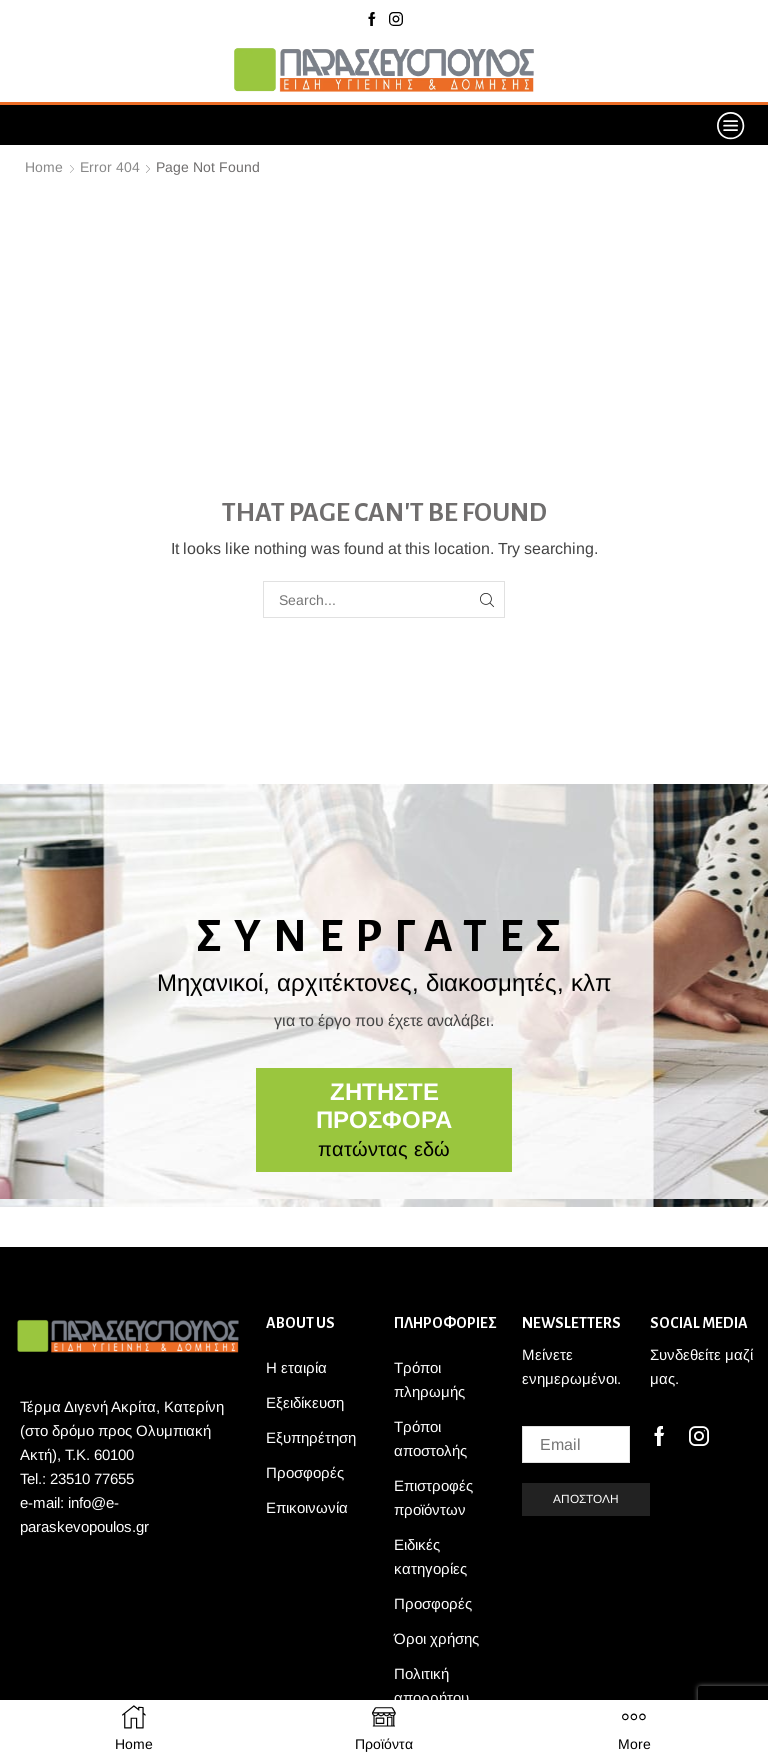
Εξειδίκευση (305, 1402)
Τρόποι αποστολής (430, 1438)
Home (44, 167)
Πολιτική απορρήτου (431, 1685)
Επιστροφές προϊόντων (433, 1497)
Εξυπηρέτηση (311, 1437)
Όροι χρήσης (436, 1638)
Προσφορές (305, 1472)
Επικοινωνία (307, 1507)
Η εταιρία (296, 1367)
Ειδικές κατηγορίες (430, 1556)
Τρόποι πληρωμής (429, 1379)
